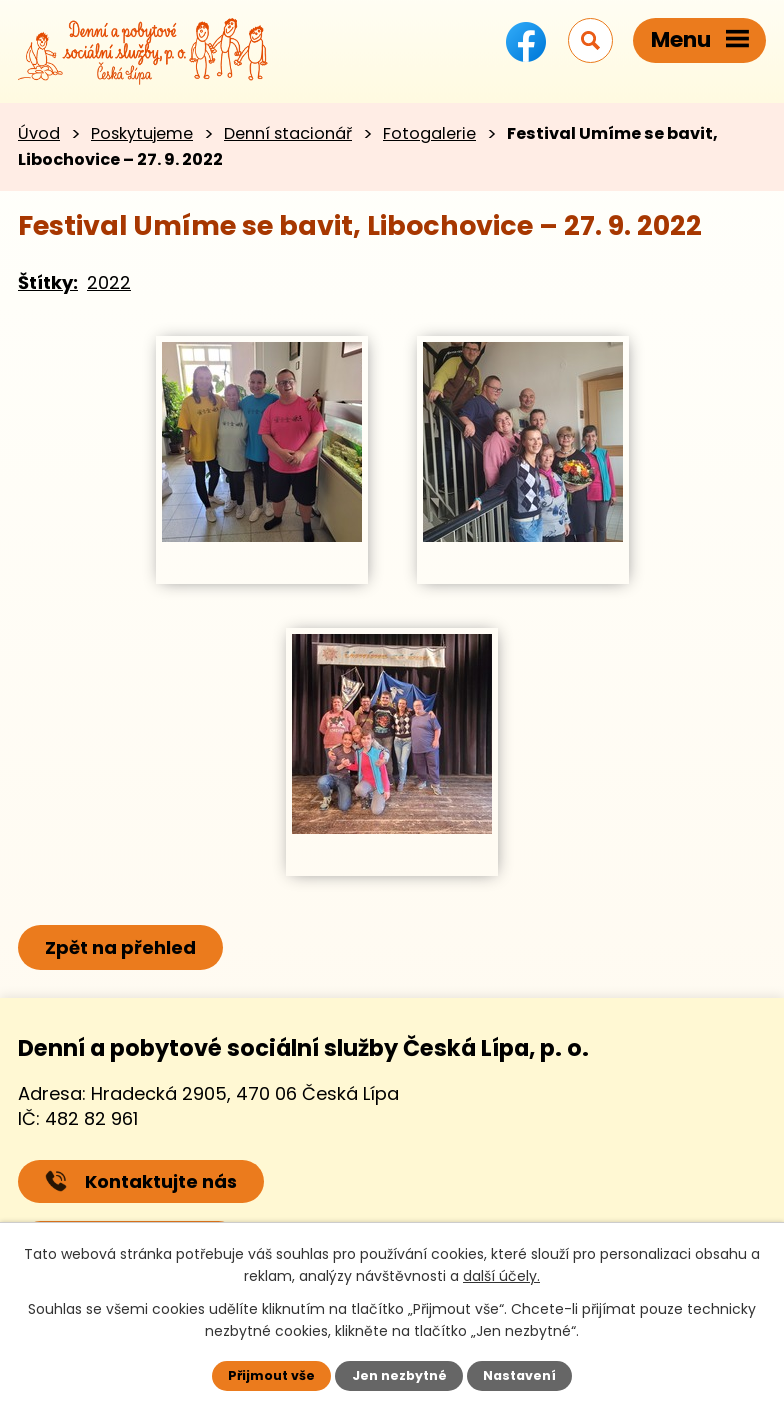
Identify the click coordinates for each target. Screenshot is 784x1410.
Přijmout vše (271, 1375)
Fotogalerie (429, 133)
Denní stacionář (288, 133)
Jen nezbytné (399, 1375)
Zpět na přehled (120, 947)
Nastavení (519, 1375)
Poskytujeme (142, 133)
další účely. (501, 1276)
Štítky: (48, 282)
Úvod (39, 133)
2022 (109, 282)
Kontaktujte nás (141, 1181)
